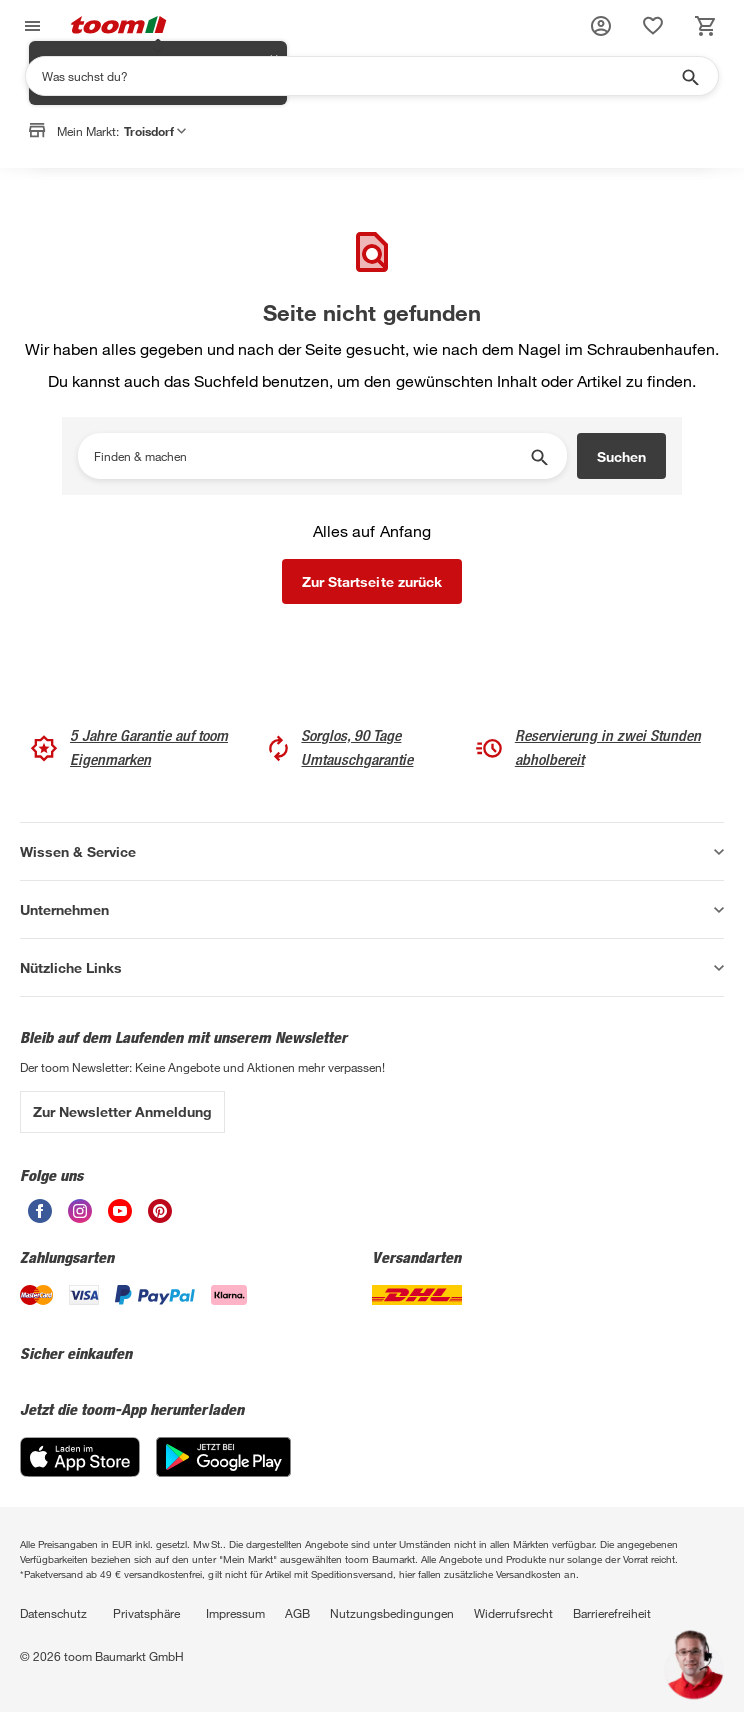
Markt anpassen (207, 183)
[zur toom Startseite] (119, 26)
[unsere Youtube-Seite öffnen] (120, 1217)
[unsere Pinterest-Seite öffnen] (160, 1217)
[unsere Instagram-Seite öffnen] (80, 1217)
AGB (297, 1613)
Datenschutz (53, 1613)
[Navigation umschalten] (30, 26)
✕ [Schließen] (274, 171)
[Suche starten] (689, 76)
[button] (601, 26)
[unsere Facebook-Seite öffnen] (40, 1217)
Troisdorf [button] (155, 131)
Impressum (235, 1613)
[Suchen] (359, 76)
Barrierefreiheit (612, 1613)
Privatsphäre (146, 1613)
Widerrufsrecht (513, 1613)
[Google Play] (223, 1471)
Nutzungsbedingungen (392, 1613)
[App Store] (80, 1471)
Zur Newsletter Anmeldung (122, 1111)
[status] (653, 26)
